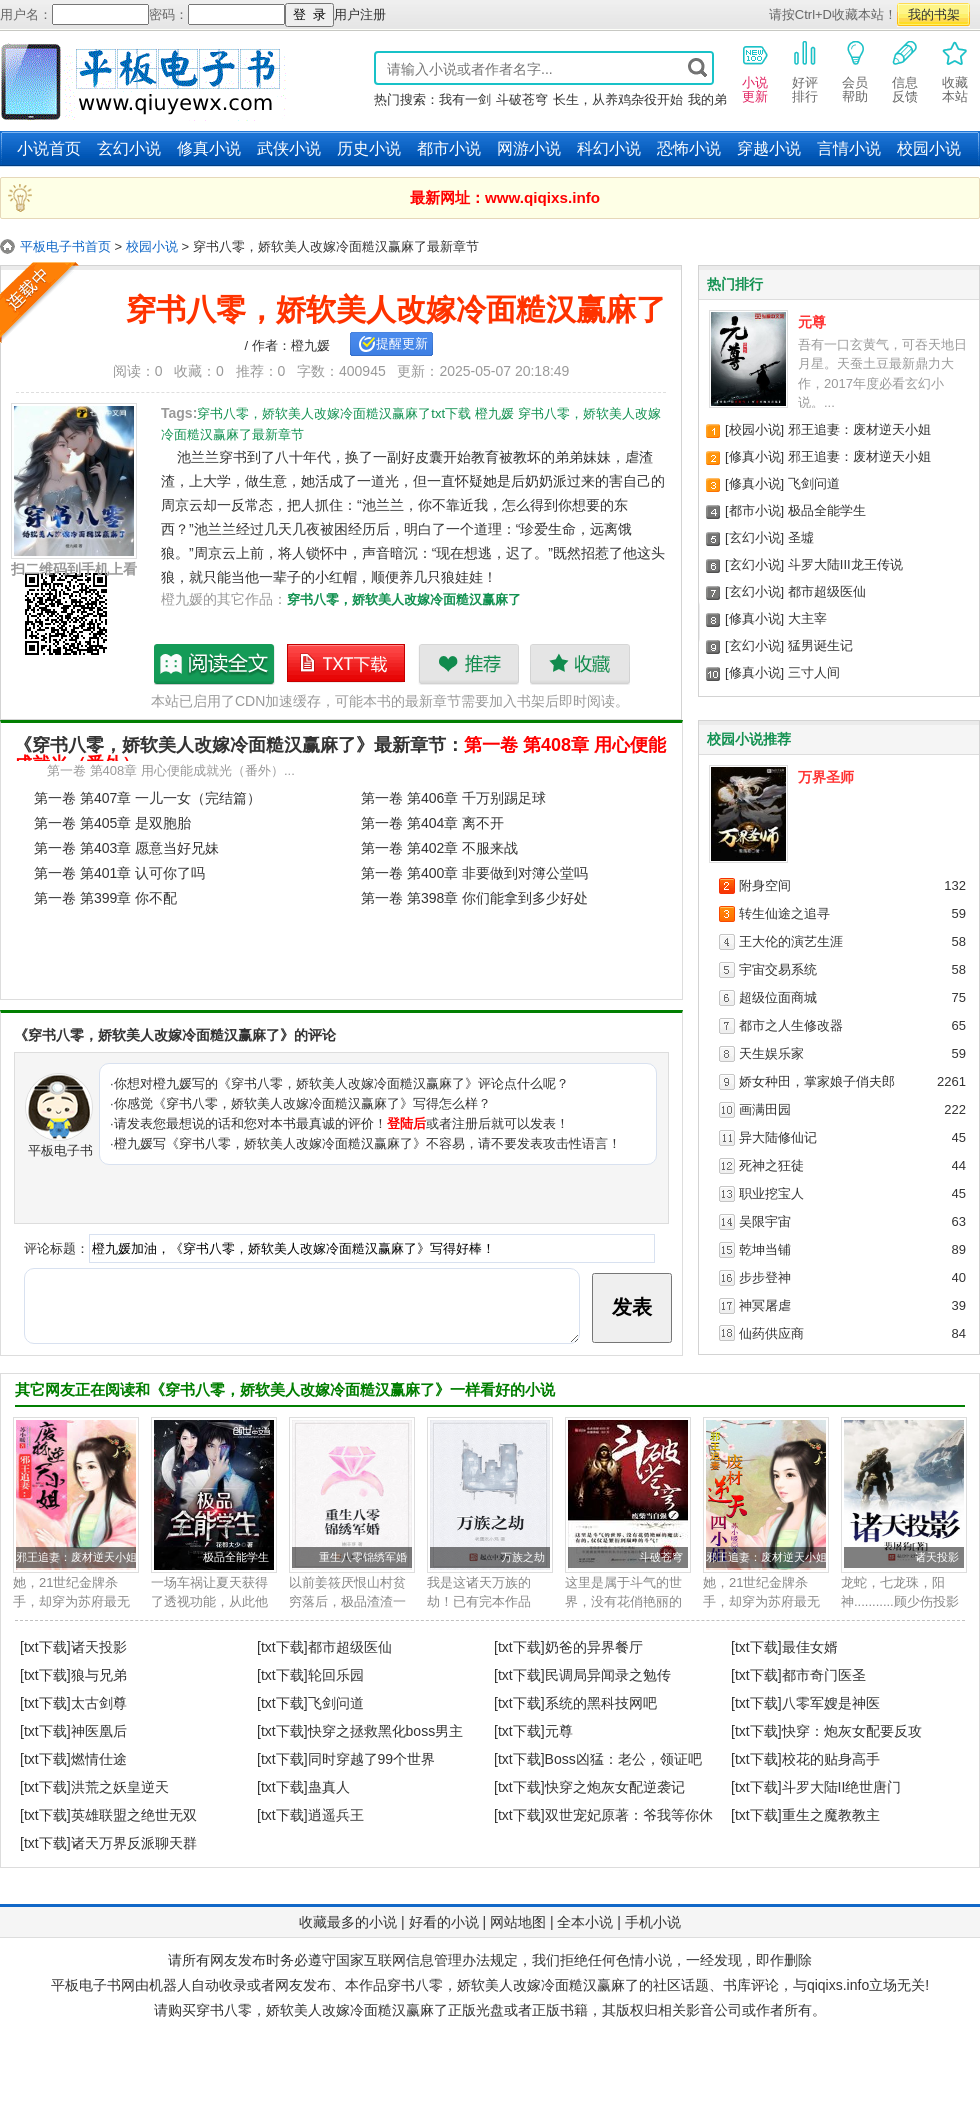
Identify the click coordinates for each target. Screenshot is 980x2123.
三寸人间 (814, 672)
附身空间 (765, 885)
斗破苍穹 (522, 99)
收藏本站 (955, 71)
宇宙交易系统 (778, 969)
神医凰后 (99, 1731)
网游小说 (529, 148)
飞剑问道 (814, 483)
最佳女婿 (810, 1647)
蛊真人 (329, 1787)
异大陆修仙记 (778, 1137)
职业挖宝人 (771, 1193)
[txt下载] (45, 1647)
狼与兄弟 (99, 1675)
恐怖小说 (689, 148)
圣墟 (801, 537)
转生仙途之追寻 (784, 913)
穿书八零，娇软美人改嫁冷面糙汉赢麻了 (404, 599)
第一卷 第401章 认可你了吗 (119, 873)
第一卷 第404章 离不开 (432, 823)
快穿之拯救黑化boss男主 (386, 1731)
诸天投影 (937, 1557)
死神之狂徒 (771, 1165)
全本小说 (585, 1922)
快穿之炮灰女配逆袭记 (615, 1787)
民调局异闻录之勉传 (608, 1675)
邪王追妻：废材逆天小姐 (859, 429)
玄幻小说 (129, 148)
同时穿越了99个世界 (372, 1759)
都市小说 (449, 148)
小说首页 (49, 148)
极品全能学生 (827, 510)
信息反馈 (905, 71)
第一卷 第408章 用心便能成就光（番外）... (171, 770)
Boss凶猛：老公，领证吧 (623, 1759)
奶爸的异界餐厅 (594, 1647)
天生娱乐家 (771, 1053)
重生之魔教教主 (831, 1815)
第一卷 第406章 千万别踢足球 (453, 798)
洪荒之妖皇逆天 (120, 1787)
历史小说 (369, 148)
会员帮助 (855, 71)
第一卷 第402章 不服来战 (439, 848)
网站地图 (518, 1922)
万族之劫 (523, 1557)
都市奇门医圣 (824, 1675)
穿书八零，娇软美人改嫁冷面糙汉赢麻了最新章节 (215, 664)
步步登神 (765, 1277)
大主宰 (807, 618)
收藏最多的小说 (348, 1922)
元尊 (812, 322)
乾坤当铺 (765, 1249)
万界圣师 (826, 777)
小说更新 (755, 71)
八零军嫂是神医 (831, 1703)
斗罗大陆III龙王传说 (845, 564)
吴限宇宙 (765, 1221)
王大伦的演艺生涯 (791, 941)
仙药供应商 (771, 1333)
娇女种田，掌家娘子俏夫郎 (817, 1081)
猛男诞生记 (820, 645)
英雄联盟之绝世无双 (134, 1815)
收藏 (579, 664)
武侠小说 (289, 148)
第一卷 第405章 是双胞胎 (112, 823)
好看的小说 (444, 1922)
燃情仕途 (99, 1759)
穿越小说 (769, 148)
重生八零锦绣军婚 (363, 1557)
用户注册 (360, 14)
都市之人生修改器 (791, 1025)
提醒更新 (402, 343)
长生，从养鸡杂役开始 (618, 99)
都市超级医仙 (827, 591)
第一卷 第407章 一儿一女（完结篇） (147, 798)
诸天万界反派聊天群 (134, 1843)
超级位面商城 (778, 997)
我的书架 (934, 14)
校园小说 (929, 148)
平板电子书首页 (65, 246)
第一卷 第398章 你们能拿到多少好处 (474, 898)
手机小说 (653, 1922)
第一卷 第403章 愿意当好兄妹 (126, 848)
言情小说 (849, 148)
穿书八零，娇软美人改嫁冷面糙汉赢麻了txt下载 (347, 664)
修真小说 (209, 148)
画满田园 (765, 1109)
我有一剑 (465, 99)
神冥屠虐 (765, 1305)
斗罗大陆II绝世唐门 (842, 1787)
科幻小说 (609, 148)
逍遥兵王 (336, 1815)
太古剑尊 (99, 1703)
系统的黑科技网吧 (601, 1703)
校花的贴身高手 (831, 1759)
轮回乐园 (336, 1675)
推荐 (468, 664)
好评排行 (805, 71)
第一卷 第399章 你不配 (105, 898)
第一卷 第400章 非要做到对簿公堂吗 (474, 873)
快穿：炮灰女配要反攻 (852, 1731)
